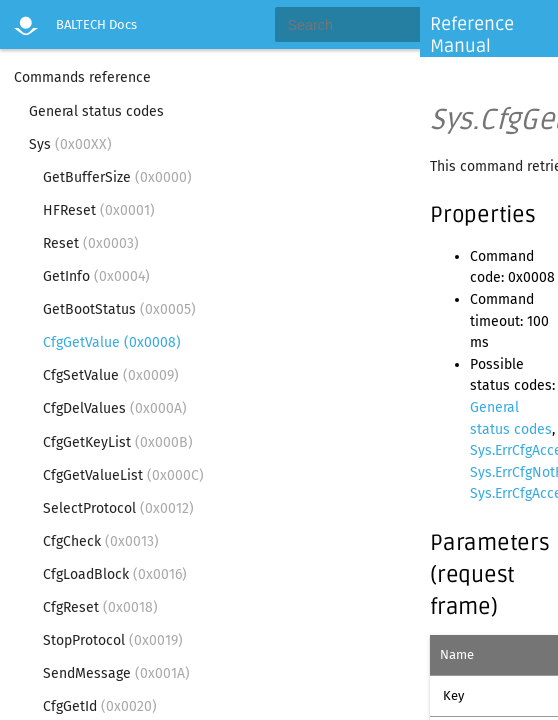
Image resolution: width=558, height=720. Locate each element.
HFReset (99, 210)
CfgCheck (101, 541)
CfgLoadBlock (115, 574)
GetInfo (96, 276)
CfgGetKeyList (118, 442)
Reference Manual (472, 35)
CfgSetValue (111, 375)
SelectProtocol (118, 508)
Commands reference (82, 77)
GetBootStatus (119, 309)
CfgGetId (100, 706)
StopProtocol (113, 640)
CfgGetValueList (123, 475)
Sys (70, 144)
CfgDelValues (115, 408)
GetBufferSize (117, 177)
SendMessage (116, 673)
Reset (91, 243)
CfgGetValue (112, 342)
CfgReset (100, 607)
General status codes (96, 111)
